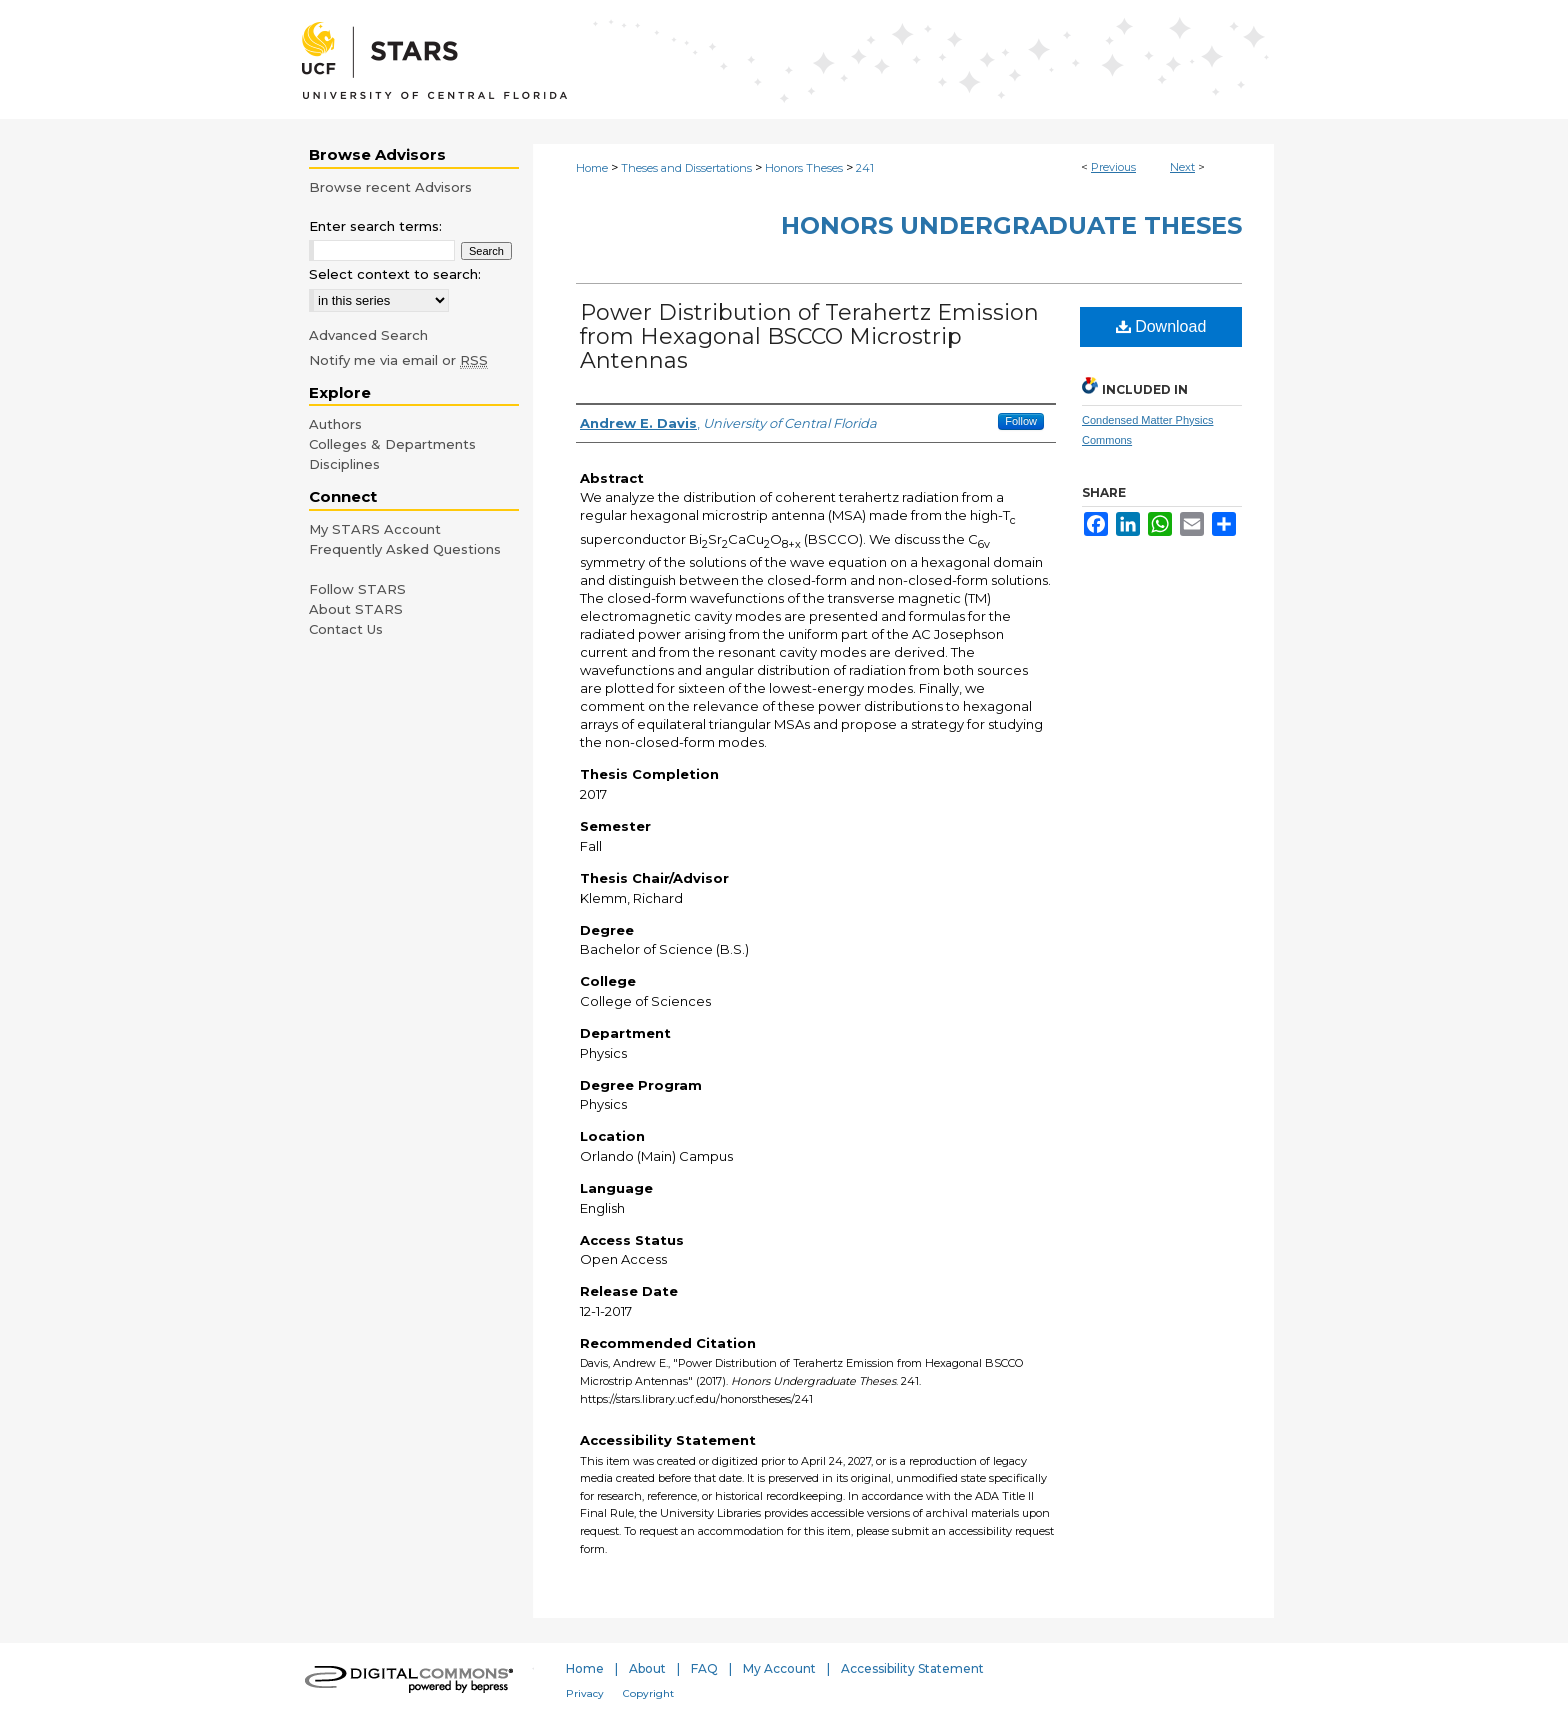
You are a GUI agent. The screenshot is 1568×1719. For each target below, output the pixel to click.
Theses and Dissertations (686, 168)
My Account (779, 1668)
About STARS (356, 609)
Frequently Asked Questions (405, 549)
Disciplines (344, 464)
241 (865, 168)
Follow (1021, 421)
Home (592, 168)
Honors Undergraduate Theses (1011, 225)
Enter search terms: (375, 226)
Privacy (585, 1693)
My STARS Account (375, 529)
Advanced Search (368, 335)
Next (1182, 167)
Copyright (648, 1693)
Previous (1113, 167)
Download (1161, 326)
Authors (335, 424)
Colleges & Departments (392, 444)
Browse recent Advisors (390, 187)
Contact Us (346, 629)
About (647, 1668)
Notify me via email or (398, 360)
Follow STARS (357, 589)
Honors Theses (804, 168)
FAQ (704, 1668)
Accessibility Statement (912, 1668)
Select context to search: (395, 274)
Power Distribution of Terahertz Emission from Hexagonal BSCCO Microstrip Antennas (809, 336)
